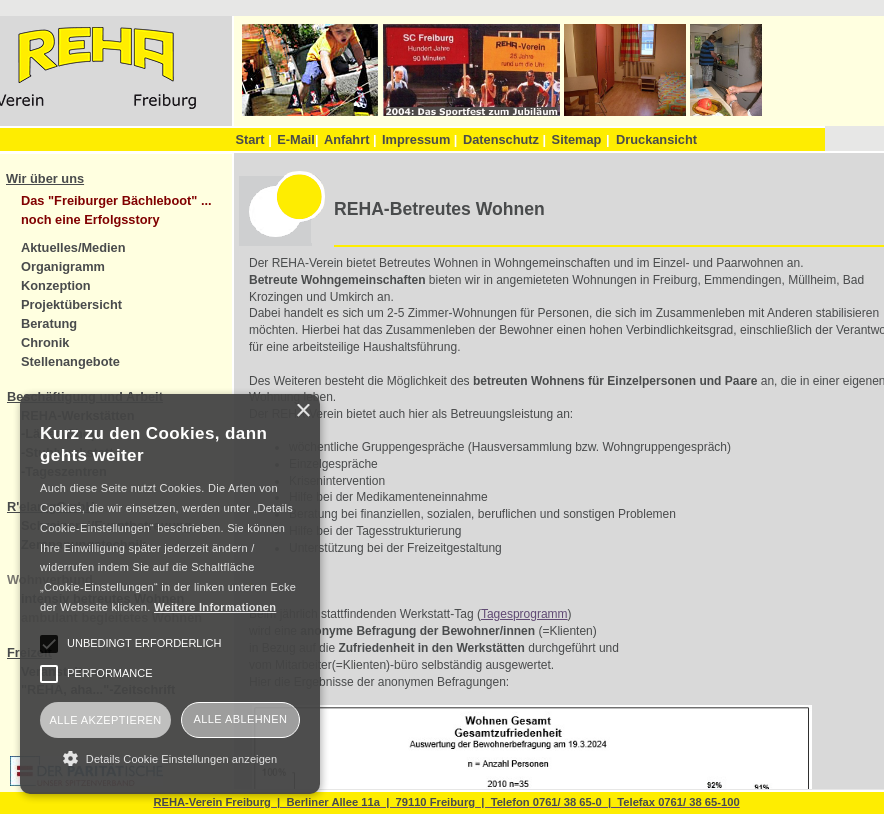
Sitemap (577, 139)
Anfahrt (350, 139)
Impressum (419, 139)
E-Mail (297, 139)
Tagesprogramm (524, 614)
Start (253, 139)
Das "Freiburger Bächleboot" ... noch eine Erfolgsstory (116, 210)
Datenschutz (504, 139)
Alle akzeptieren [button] (105, 720)
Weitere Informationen (215, 607)
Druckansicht (656, 139)
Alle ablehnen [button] (241, 719)
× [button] (302, 411)
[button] (170, 758)
